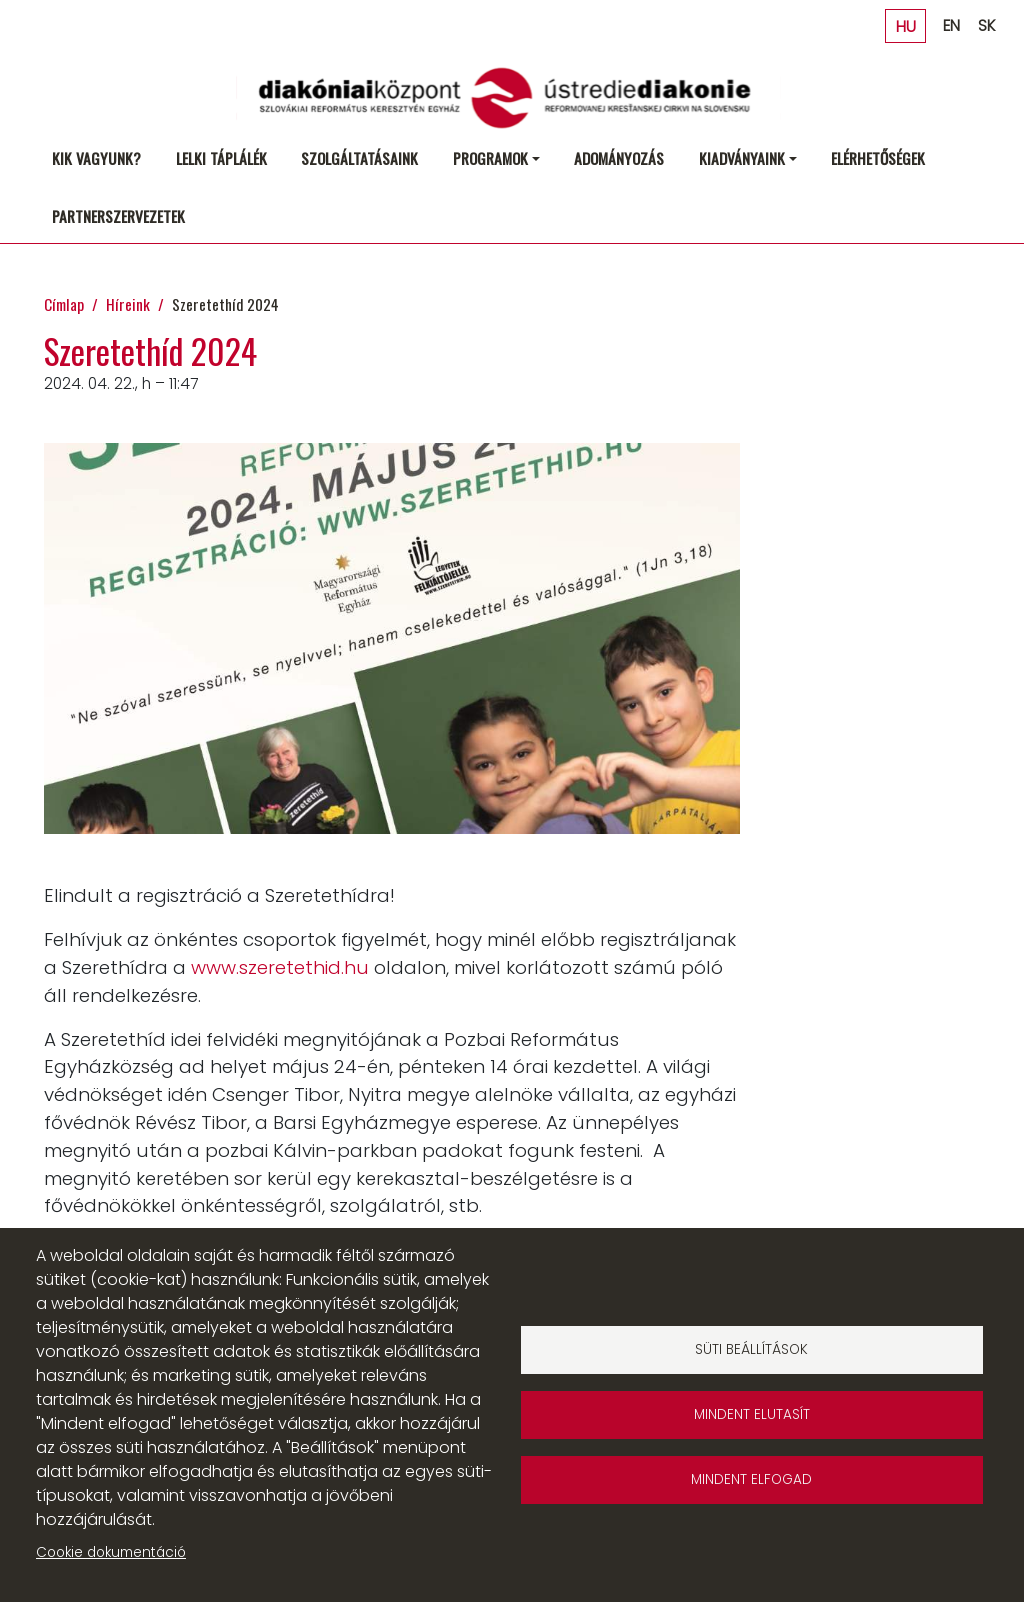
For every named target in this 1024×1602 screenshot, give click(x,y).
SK (986, 25)
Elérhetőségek (878, 157)
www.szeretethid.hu (280, 967)
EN (951, 25)
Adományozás (619, 157)
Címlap (64, 303)
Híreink (128, 303)
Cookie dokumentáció (111, 1552)
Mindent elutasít (752, 1414)
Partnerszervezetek (118, 215)
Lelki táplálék (221, 157)
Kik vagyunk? (96, 157)
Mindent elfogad (751, 1479)
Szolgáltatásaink (359, 157)
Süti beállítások (751, 1349)
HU (906, 25)
